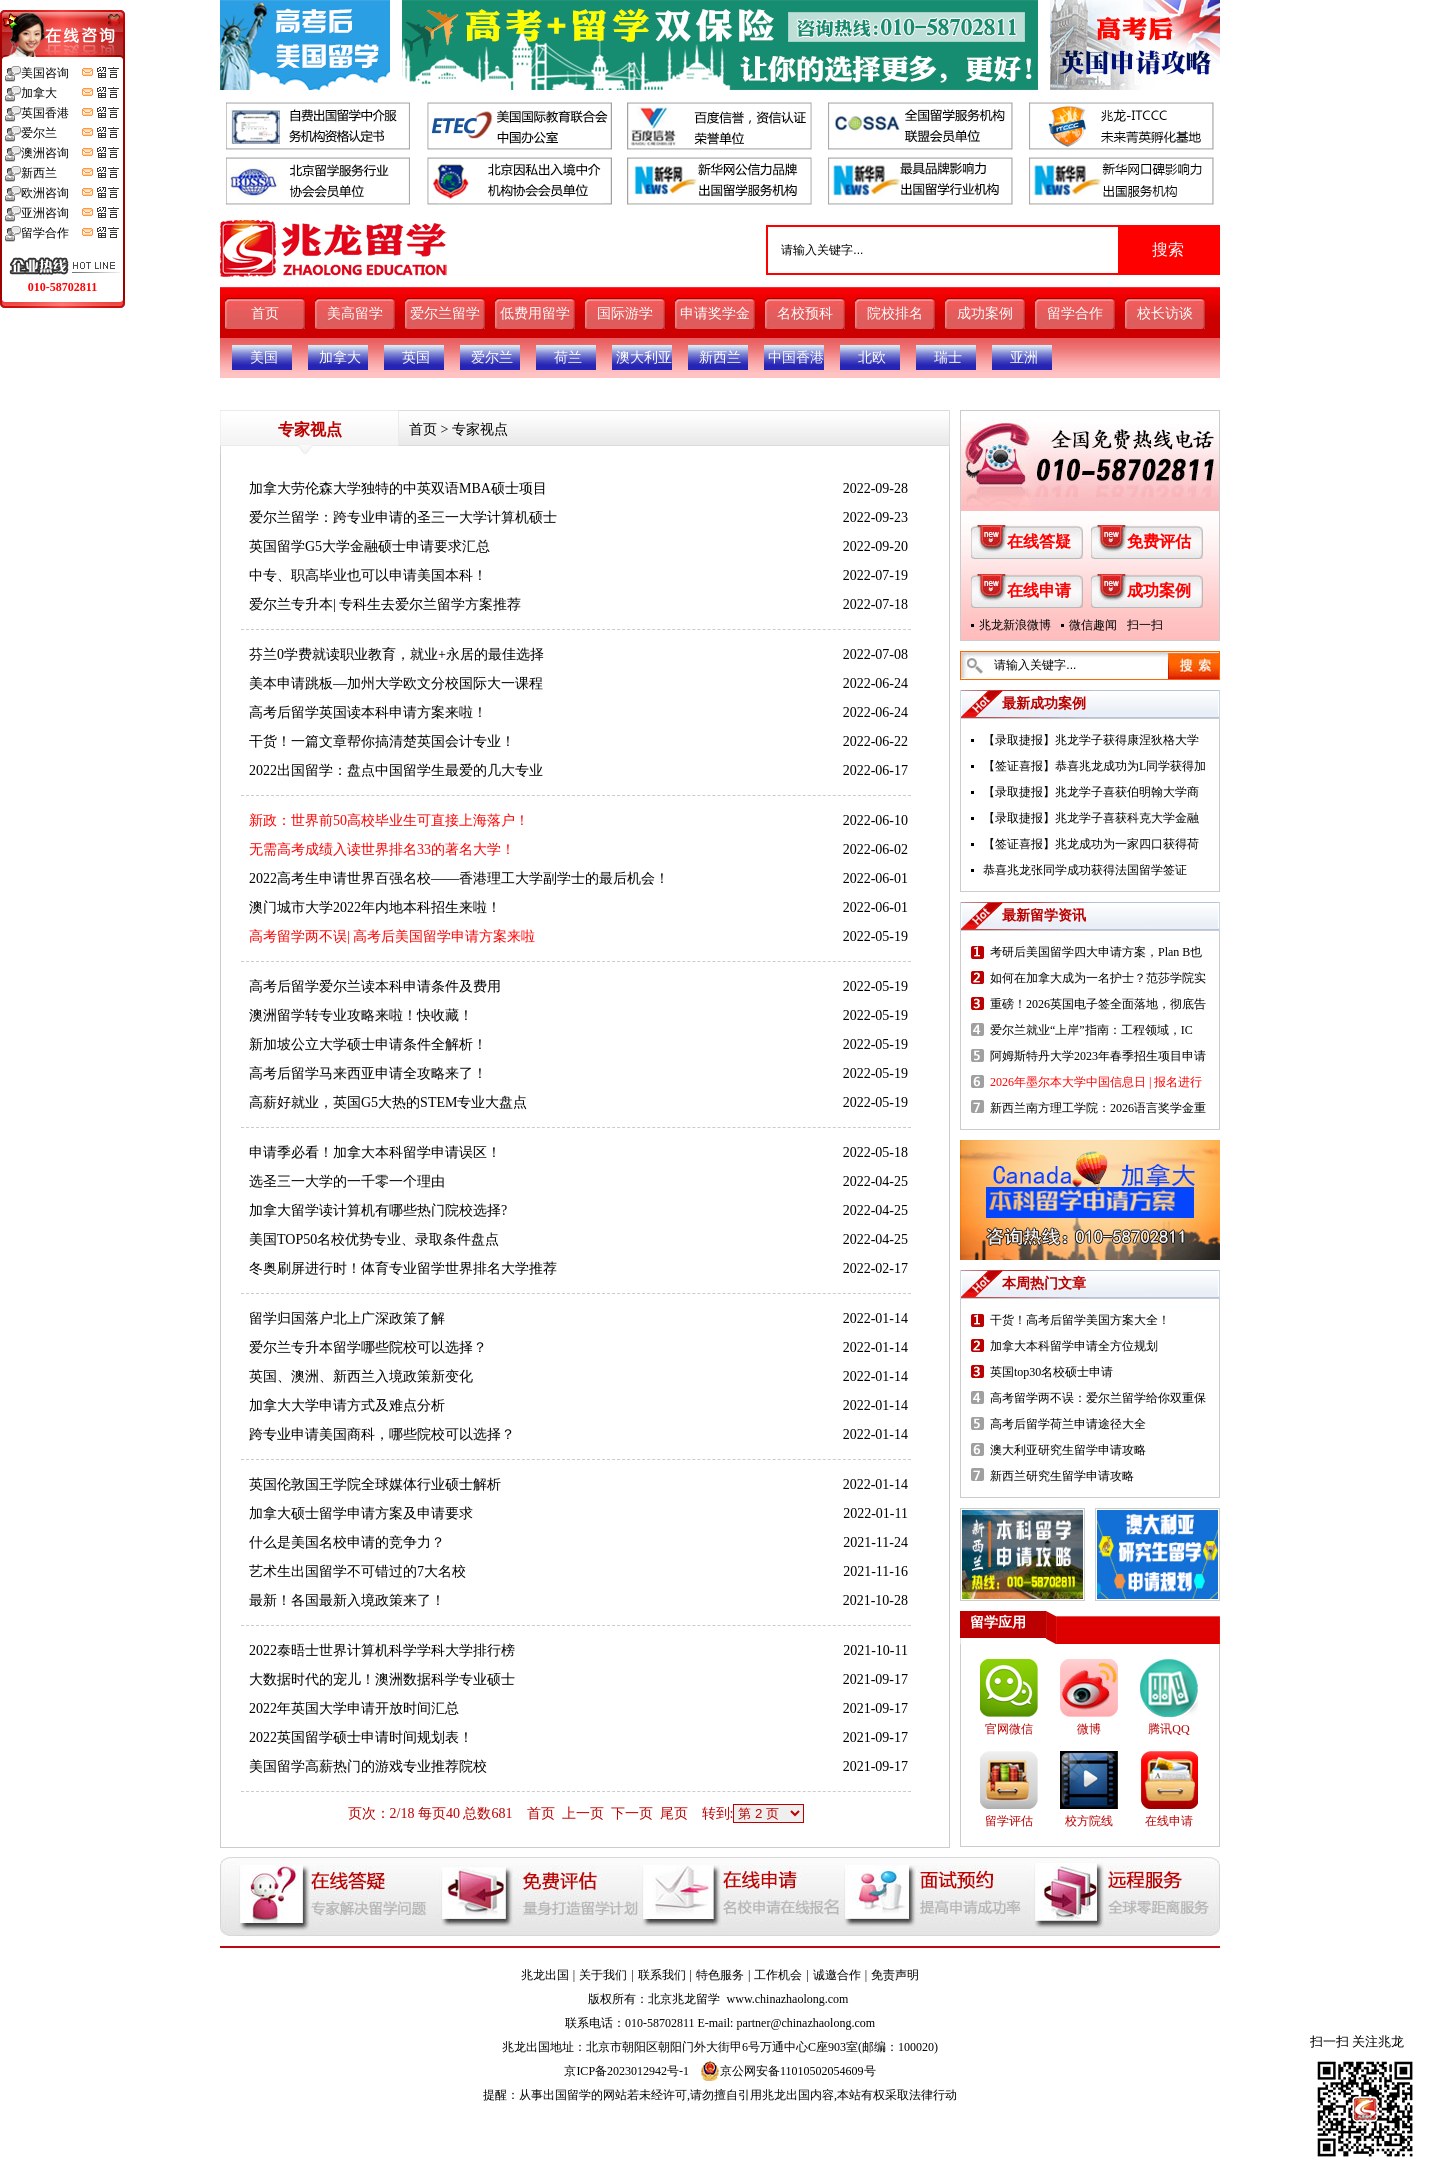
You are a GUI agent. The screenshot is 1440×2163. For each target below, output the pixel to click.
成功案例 (985, 313)
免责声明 (895, 1975)
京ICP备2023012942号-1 (626, 2071)
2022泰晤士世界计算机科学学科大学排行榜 (382, 1650)
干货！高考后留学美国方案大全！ (1080, 1320)
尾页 (674, 1813)
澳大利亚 (644, 357)
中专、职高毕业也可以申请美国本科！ (368, 575)
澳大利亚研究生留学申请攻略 (1068, 1450)
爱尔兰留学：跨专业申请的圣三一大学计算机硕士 (403, 517)
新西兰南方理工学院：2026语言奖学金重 (1098, 1108)
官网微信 (1009, 1729)
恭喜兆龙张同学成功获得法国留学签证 (1085, 870)
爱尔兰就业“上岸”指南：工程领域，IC (1091, 1030)
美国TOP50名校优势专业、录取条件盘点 (374, 1239)
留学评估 (1009, 1821)
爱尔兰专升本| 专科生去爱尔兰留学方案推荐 (385, 604)
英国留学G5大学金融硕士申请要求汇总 (369, 546)
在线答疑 (1039, 541)
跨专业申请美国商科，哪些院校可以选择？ (382, 1434)
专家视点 (480, 429)
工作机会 (778, 1975)
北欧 (872, 357)
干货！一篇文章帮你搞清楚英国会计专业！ (382, 741)
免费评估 (1159, 541)
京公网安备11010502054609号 (788, 2071)
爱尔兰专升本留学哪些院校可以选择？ (368, 1347)
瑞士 (948, 357)
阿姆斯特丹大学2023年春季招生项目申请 (1098, 1056)
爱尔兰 (492, 357)
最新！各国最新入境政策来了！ (347, 1600)
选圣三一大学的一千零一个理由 (347, 1181)
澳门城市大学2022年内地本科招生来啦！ (375, 907)
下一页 (632, 1813)
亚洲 (1024, 357)
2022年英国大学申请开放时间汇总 (354, 1708)
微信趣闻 (1093, 625)
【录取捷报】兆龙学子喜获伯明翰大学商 (1091, 792)
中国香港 (796, 357)
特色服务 (720, 1975)
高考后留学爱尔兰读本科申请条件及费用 (375, 986)
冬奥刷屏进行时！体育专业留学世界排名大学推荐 (403, 1268)
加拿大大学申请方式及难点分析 (347, 1405)
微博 (1089, 1729)
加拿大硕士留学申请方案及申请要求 (361, 1513)
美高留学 (355, 313)
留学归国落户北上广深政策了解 (347, 1318)
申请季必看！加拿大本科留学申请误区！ (375, 1152)
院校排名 (895, 313)
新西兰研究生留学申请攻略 (1062, 1476)
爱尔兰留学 (445, 313)
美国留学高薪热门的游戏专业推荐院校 (368, 1766)
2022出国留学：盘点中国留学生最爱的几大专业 (396, 770)
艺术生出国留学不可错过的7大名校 (357, 1571)
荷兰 (568, 357)
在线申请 (1039, 590)
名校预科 (805, 313)
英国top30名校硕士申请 (1051, 1372)
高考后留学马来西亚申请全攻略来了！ (368, 1073)
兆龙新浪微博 (1015, 625)
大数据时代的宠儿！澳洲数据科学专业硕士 (382, 1679)
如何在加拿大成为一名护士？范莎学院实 (1098, 978)
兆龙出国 (545, 1975)
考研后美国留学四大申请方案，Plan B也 (1096, 952)
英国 (416, 357)
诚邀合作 (837, 1975)
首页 (265, 313)
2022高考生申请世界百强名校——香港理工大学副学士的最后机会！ (459, 878)
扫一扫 (1145, 625)
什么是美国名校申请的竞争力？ (347, 1542)
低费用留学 (535, 313)
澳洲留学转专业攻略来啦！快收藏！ (361, 1015)
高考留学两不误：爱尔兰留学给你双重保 (1098, 1398)
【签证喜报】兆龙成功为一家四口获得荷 (1091, 844)
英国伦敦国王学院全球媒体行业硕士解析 (375, 1484)
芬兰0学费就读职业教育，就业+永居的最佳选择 (396, 654)
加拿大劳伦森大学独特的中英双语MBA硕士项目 (398, 488)
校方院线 (1089, 1821)
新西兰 (720, 357)
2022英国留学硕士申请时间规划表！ (361, 1737)
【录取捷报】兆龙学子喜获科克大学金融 (1091, 818)
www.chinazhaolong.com (788, 1999)
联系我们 (662, 1975)
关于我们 (603, 1975)
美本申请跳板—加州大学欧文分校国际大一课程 (396, 683)
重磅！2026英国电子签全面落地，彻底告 (1098, 1004)
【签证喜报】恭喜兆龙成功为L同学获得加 (1094, 766)
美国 (264, 357)
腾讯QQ (1168, 1729)
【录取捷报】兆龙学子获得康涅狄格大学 (1091, 740)
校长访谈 (1165, 313)
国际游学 (625, 313)
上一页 (583, 1813)
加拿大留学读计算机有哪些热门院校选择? (378, 1210)
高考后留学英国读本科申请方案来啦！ (368, 712)
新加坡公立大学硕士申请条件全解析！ (368, 1044)
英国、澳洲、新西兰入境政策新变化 (361, 1376)
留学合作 (1075, 313)
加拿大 (340, 357)
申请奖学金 (715, 313)
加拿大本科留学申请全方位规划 (1074, 1346)
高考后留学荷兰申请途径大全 (1068, 1424)
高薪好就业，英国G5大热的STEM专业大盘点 (388, 1102)
